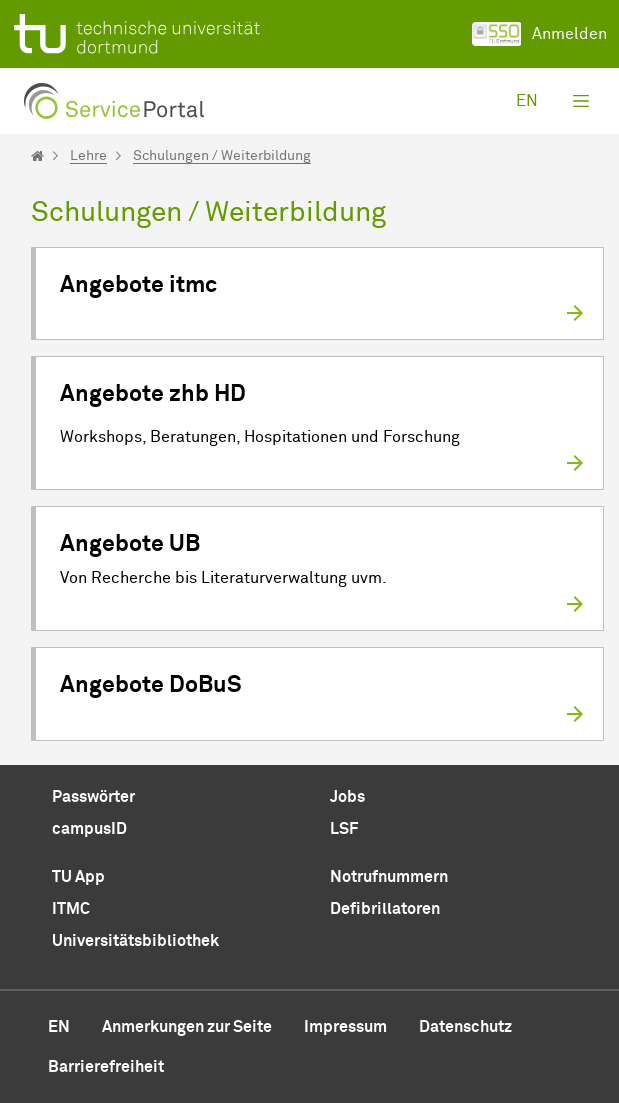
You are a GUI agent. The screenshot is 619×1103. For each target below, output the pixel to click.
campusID (89, 829)
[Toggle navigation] (581, 101)
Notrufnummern (389, 877)
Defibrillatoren (385, 909)
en (527, 101)
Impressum (345, 1027)
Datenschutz (465, 1027)
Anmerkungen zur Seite (187, 1027)
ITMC (71, 909)
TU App (78, 877)
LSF (344, 829)
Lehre (88, 156)
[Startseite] (37, 156)
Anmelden (539, 34)
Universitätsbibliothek (135, 941)
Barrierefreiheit (106, 1067)
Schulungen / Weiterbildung (222, 156)
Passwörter (93, 797)
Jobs (347, 797)
